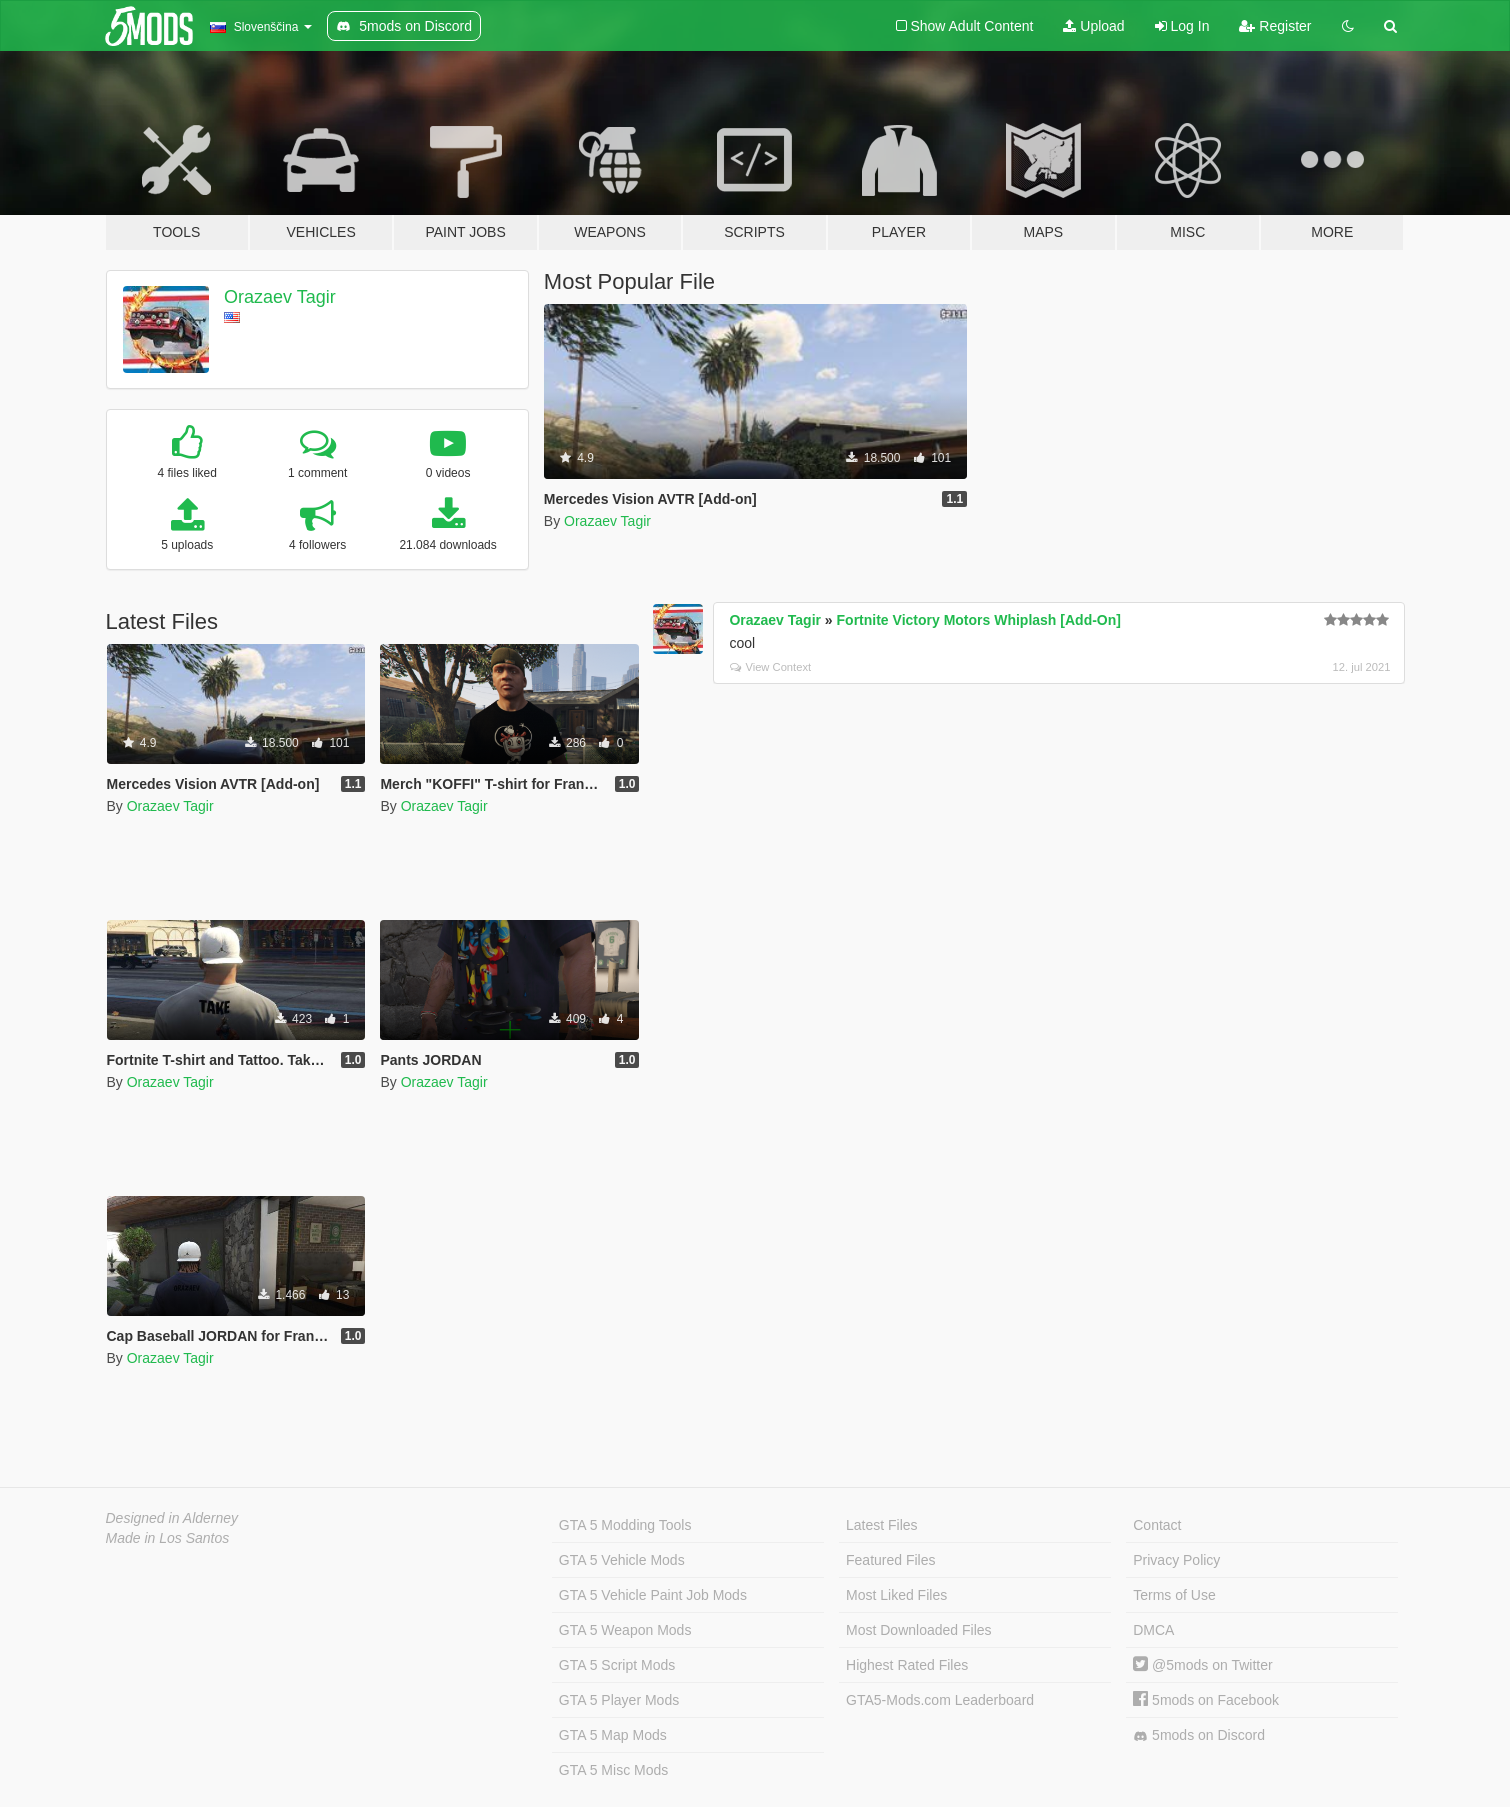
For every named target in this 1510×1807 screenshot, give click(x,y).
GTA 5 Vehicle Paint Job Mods (653, 1595)
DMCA (1153, 1630)
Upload (1093, 26)
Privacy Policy (1176, 1560)
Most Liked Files (896, 1595)
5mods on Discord (1199, 1735)
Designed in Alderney (172, 1518)
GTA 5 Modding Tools (625, 1525)
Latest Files (882, 1525)
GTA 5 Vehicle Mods (622, 1560)
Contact (1157, 1525)
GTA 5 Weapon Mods (625, 1630)
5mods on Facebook (1206, 1700)
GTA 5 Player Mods (619, 1700)
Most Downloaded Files (919, 1630)
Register (1275, 26)
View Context (770, 667)
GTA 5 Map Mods (613, 1735)
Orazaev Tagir (280, 297)
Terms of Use (1174, 1595)
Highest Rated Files (907, 1665)
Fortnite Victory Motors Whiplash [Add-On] (979, 620)
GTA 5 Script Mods (617, 1665)
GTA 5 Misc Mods (613, 1770)
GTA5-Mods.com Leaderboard (940, 1700)
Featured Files (890, 1560)
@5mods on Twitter (1202, 1665)
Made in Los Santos (168, 1538)
